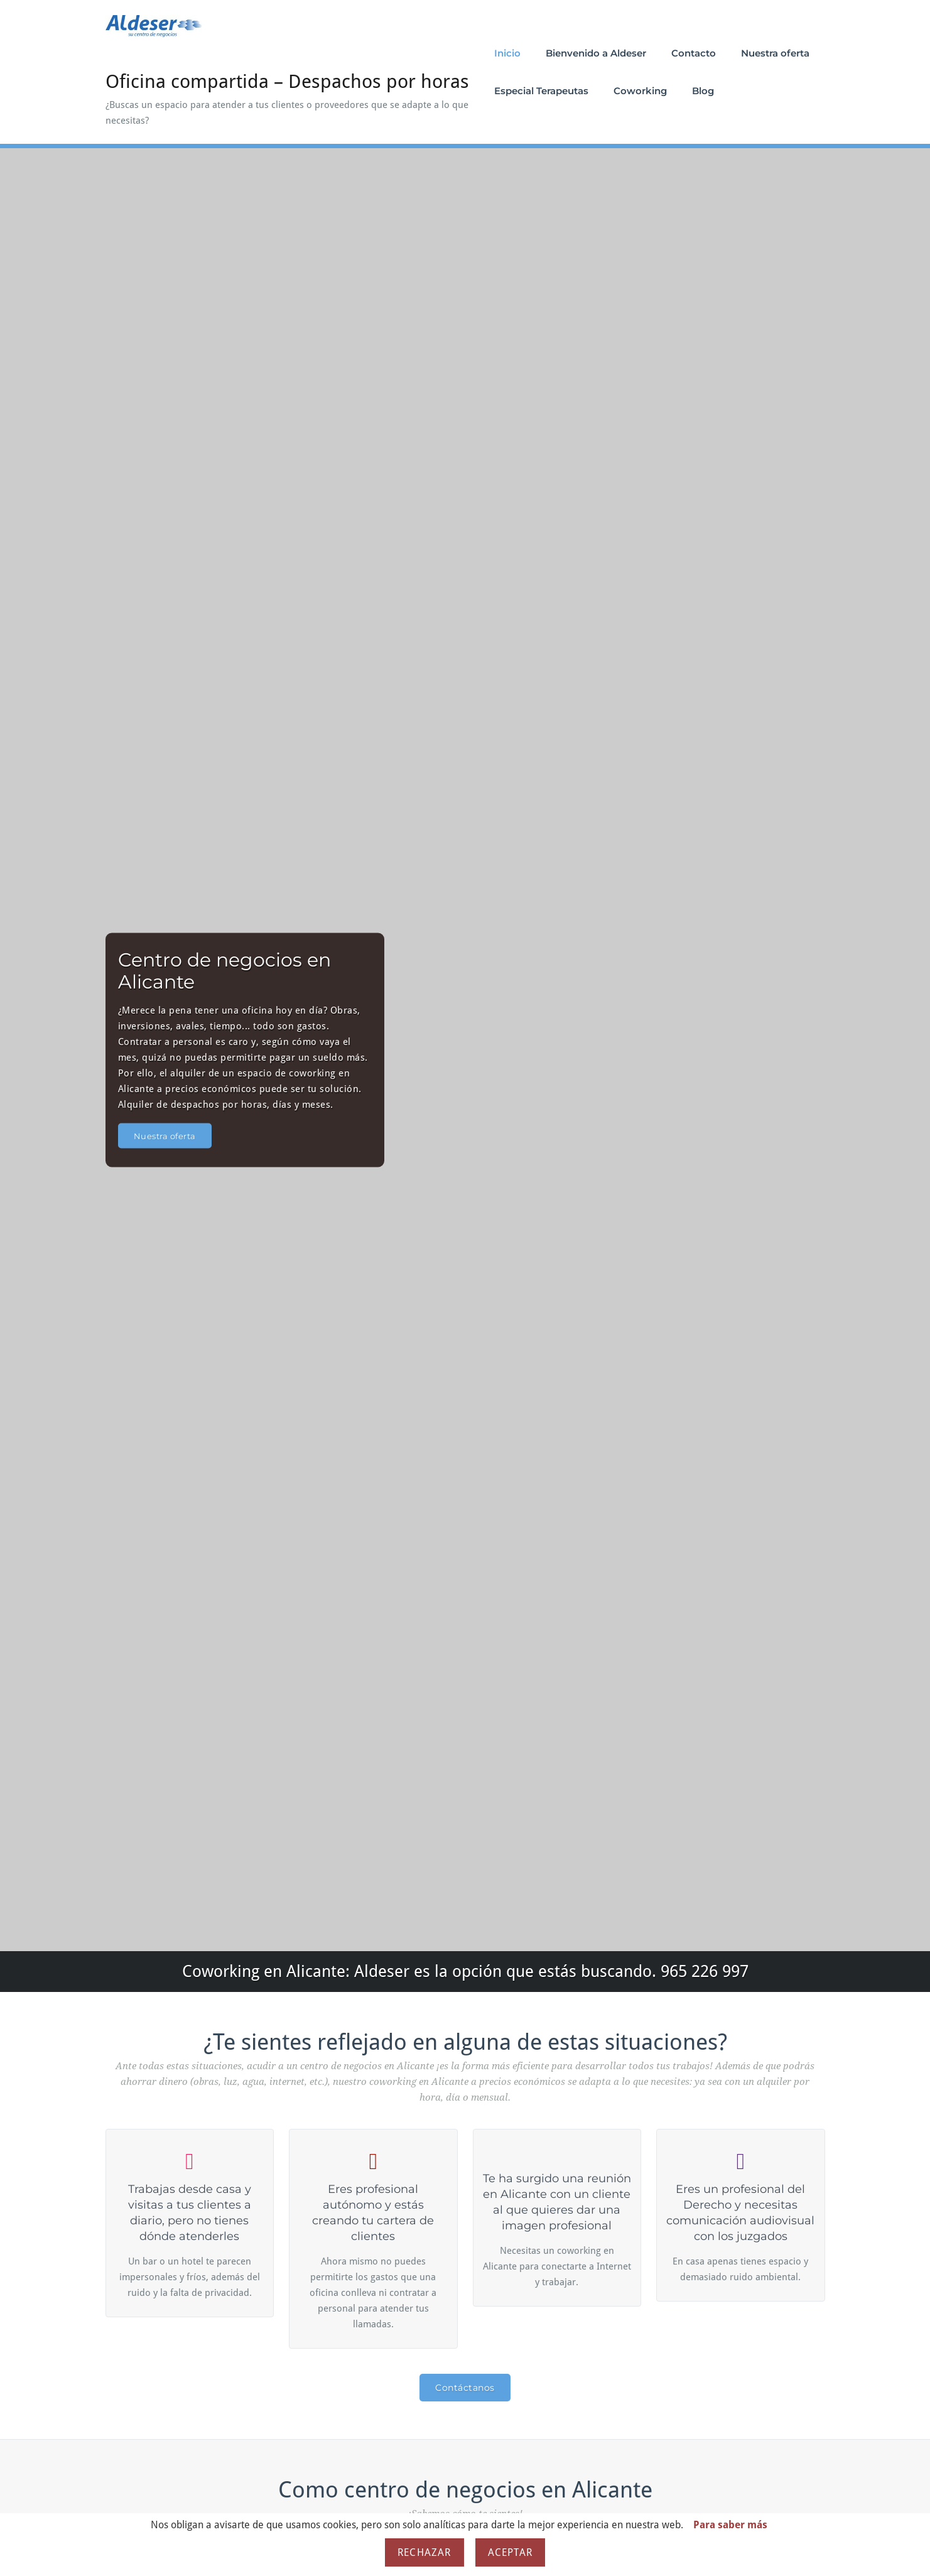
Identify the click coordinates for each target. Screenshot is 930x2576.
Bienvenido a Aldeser (596, 53)
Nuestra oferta (775, 53)
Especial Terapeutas (541, 91)
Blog (703, 91)
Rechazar (424, 2552)
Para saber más (730, 2525)
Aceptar (510, 2552)
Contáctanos (465, 2387)
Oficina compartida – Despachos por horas (287, 81)
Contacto (693, 53)
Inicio (507, 53)
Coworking (640, 91)
